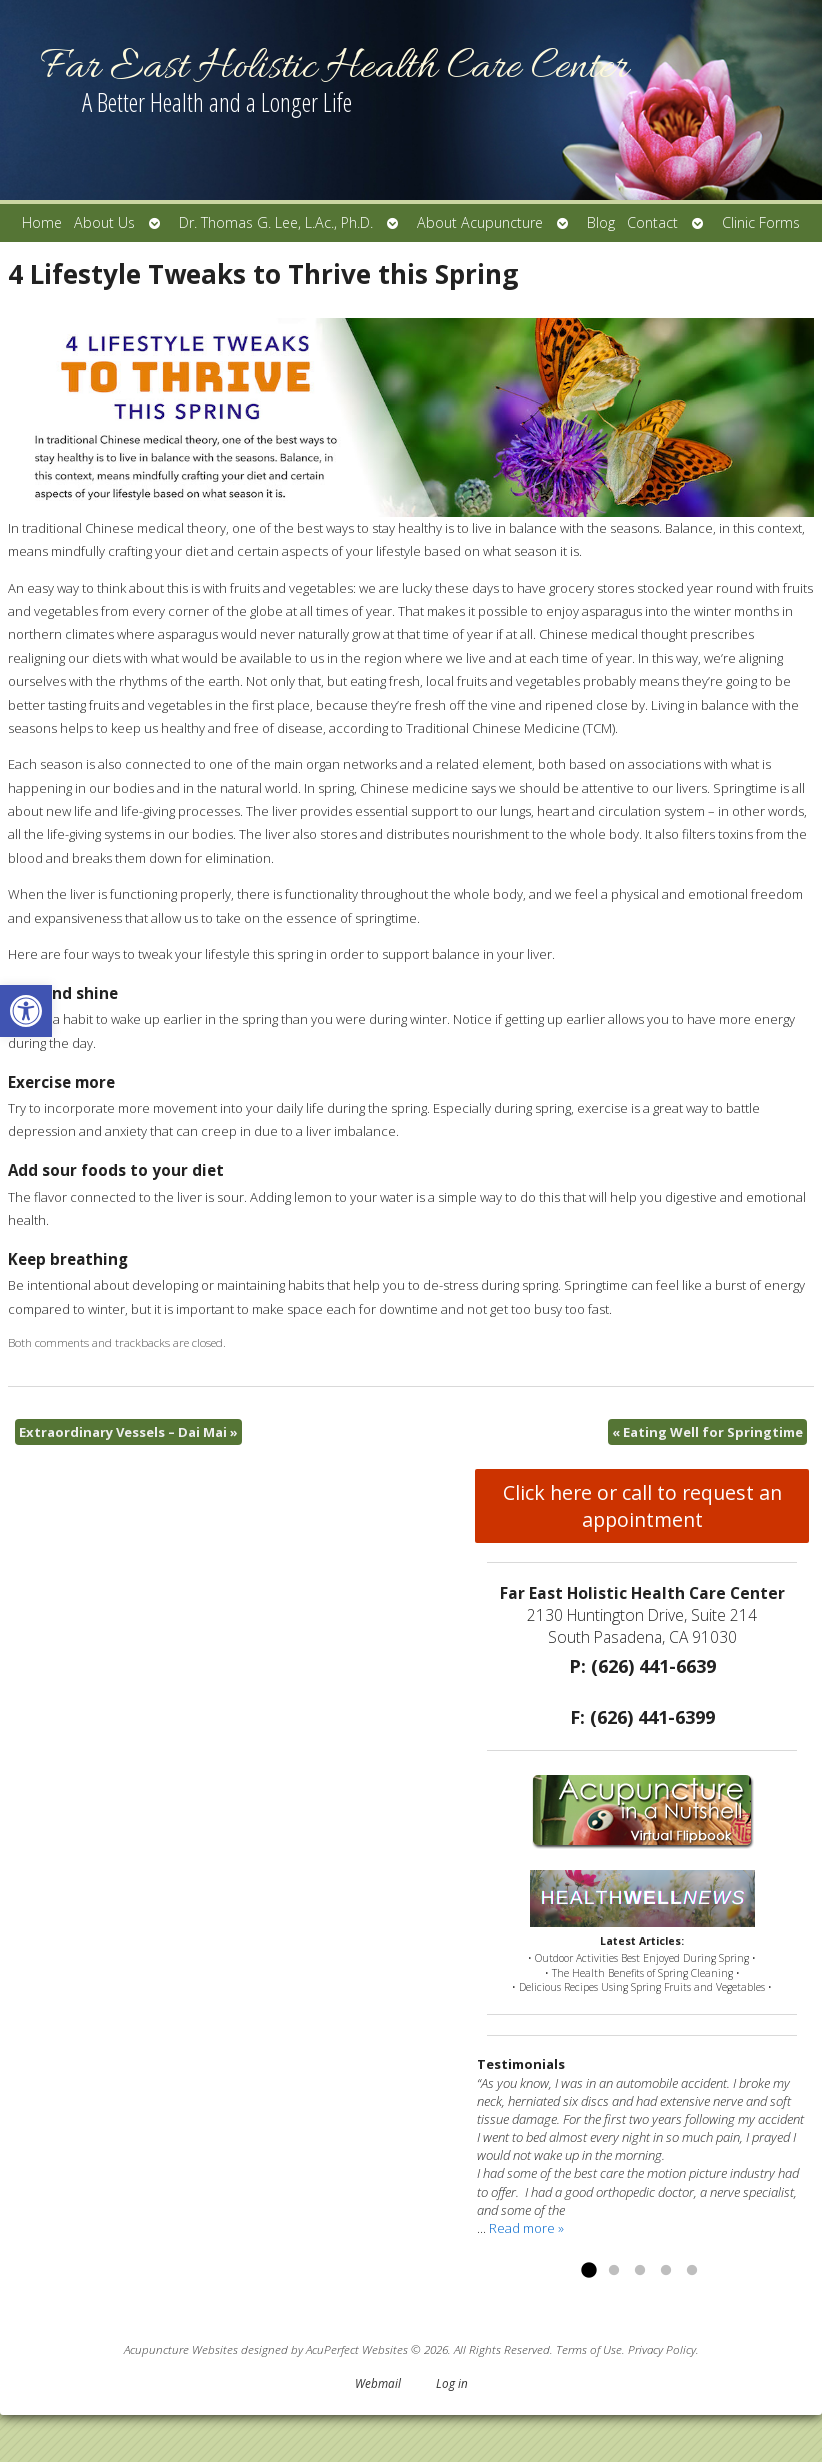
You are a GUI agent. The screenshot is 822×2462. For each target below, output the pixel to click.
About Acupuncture (480, 222)
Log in (452, 2383)
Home (42, 222)
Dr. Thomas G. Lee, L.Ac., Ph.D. (276, 222)
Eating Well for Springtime (707, 1432)
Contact (652, 222)
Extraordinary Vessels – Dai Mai (128, 1432)
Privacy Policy (662, 2349)
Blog (601, 222)
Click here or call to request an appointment (642, 1506)
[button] (26, 1011)
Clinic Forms (761, 222)
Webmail (378, 2383)
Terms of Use (589, 2349)
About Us (104, 222)
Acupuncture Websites (181, 2349)
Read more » (526, 2228)
